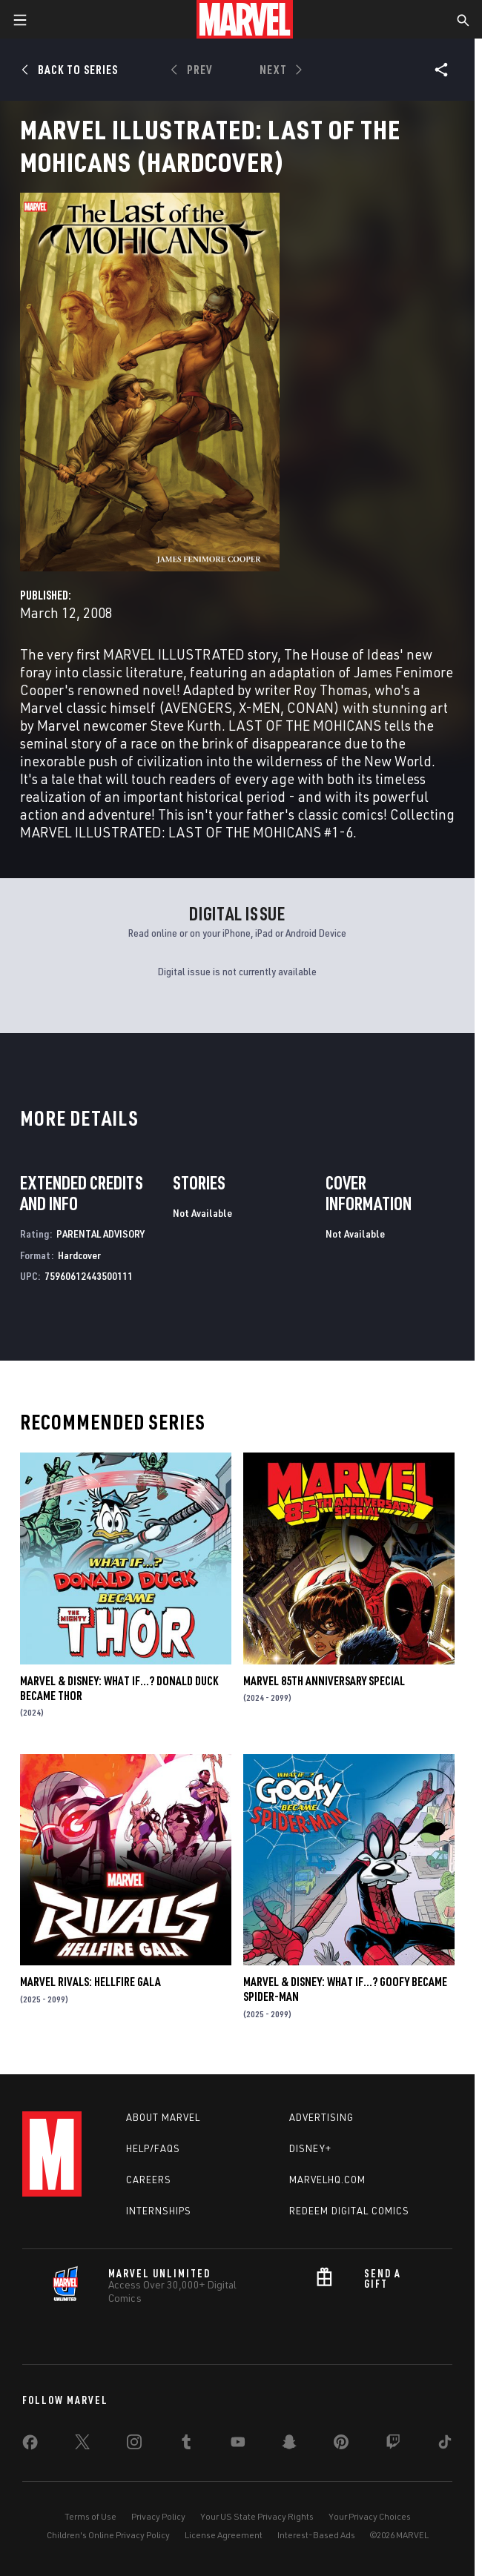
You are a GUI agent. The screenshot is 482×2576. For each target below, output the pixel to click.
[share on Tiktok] (445, 2444)
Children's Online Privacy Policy (108, 2534)
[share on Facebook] (30, 2445)
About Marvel (163, 2117)
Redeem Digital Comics (349, 2211)
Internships (158, 2211)
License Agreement (224, 2534)
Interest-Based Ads (316, 2534)
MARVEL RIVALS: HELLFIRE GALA (90, 1981)
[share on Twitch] (393, 2444)
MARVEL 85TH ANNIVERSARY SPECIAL (324, 1680)
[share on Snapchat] (289, 2444)
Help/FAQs (153, 2148)
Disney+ (310, 2148)
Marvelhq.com (327, 2179)
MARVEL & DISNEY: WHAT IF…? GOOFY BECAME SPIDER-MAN (345, 1989)
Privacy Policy (158, 2516)
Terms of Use (90, 2516)
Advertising (321, 2117)
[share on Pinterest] (341, 2444)
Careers (148, 2179)
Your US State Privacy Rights (257, 2516)
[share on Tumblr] (186, 2444)
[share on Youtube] (238, 2444)
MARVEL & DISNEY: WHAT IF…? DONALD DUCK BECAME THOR (119, 1688)
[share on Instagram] (134, 2444)
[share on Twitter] (82, 2444)
